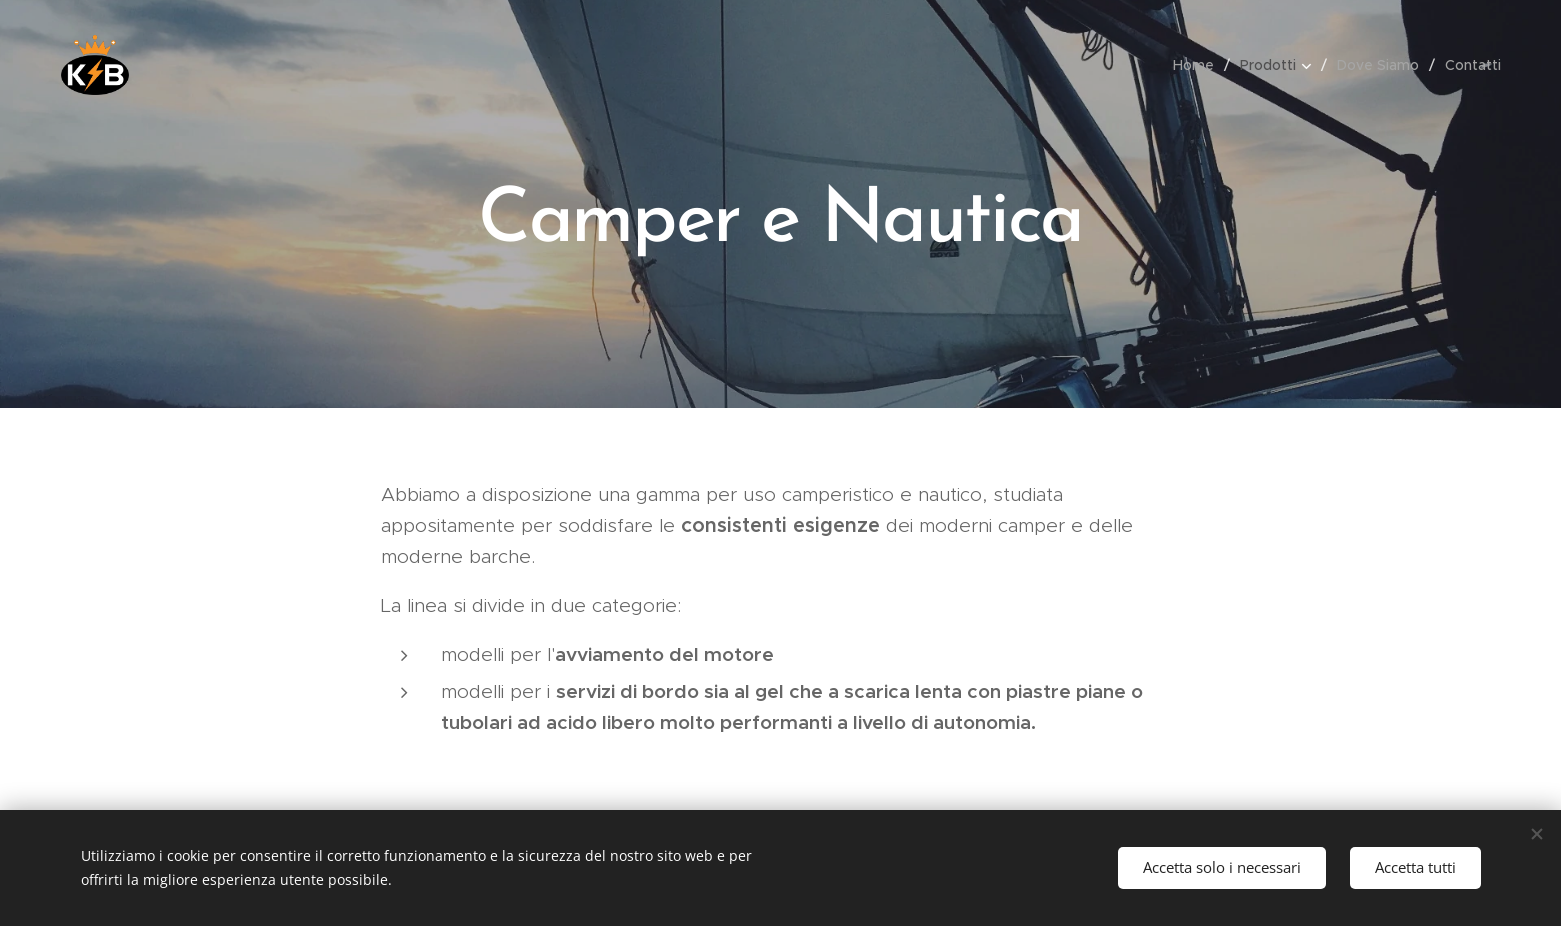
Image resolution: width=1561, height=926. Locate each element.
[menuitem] (1199, 65)
